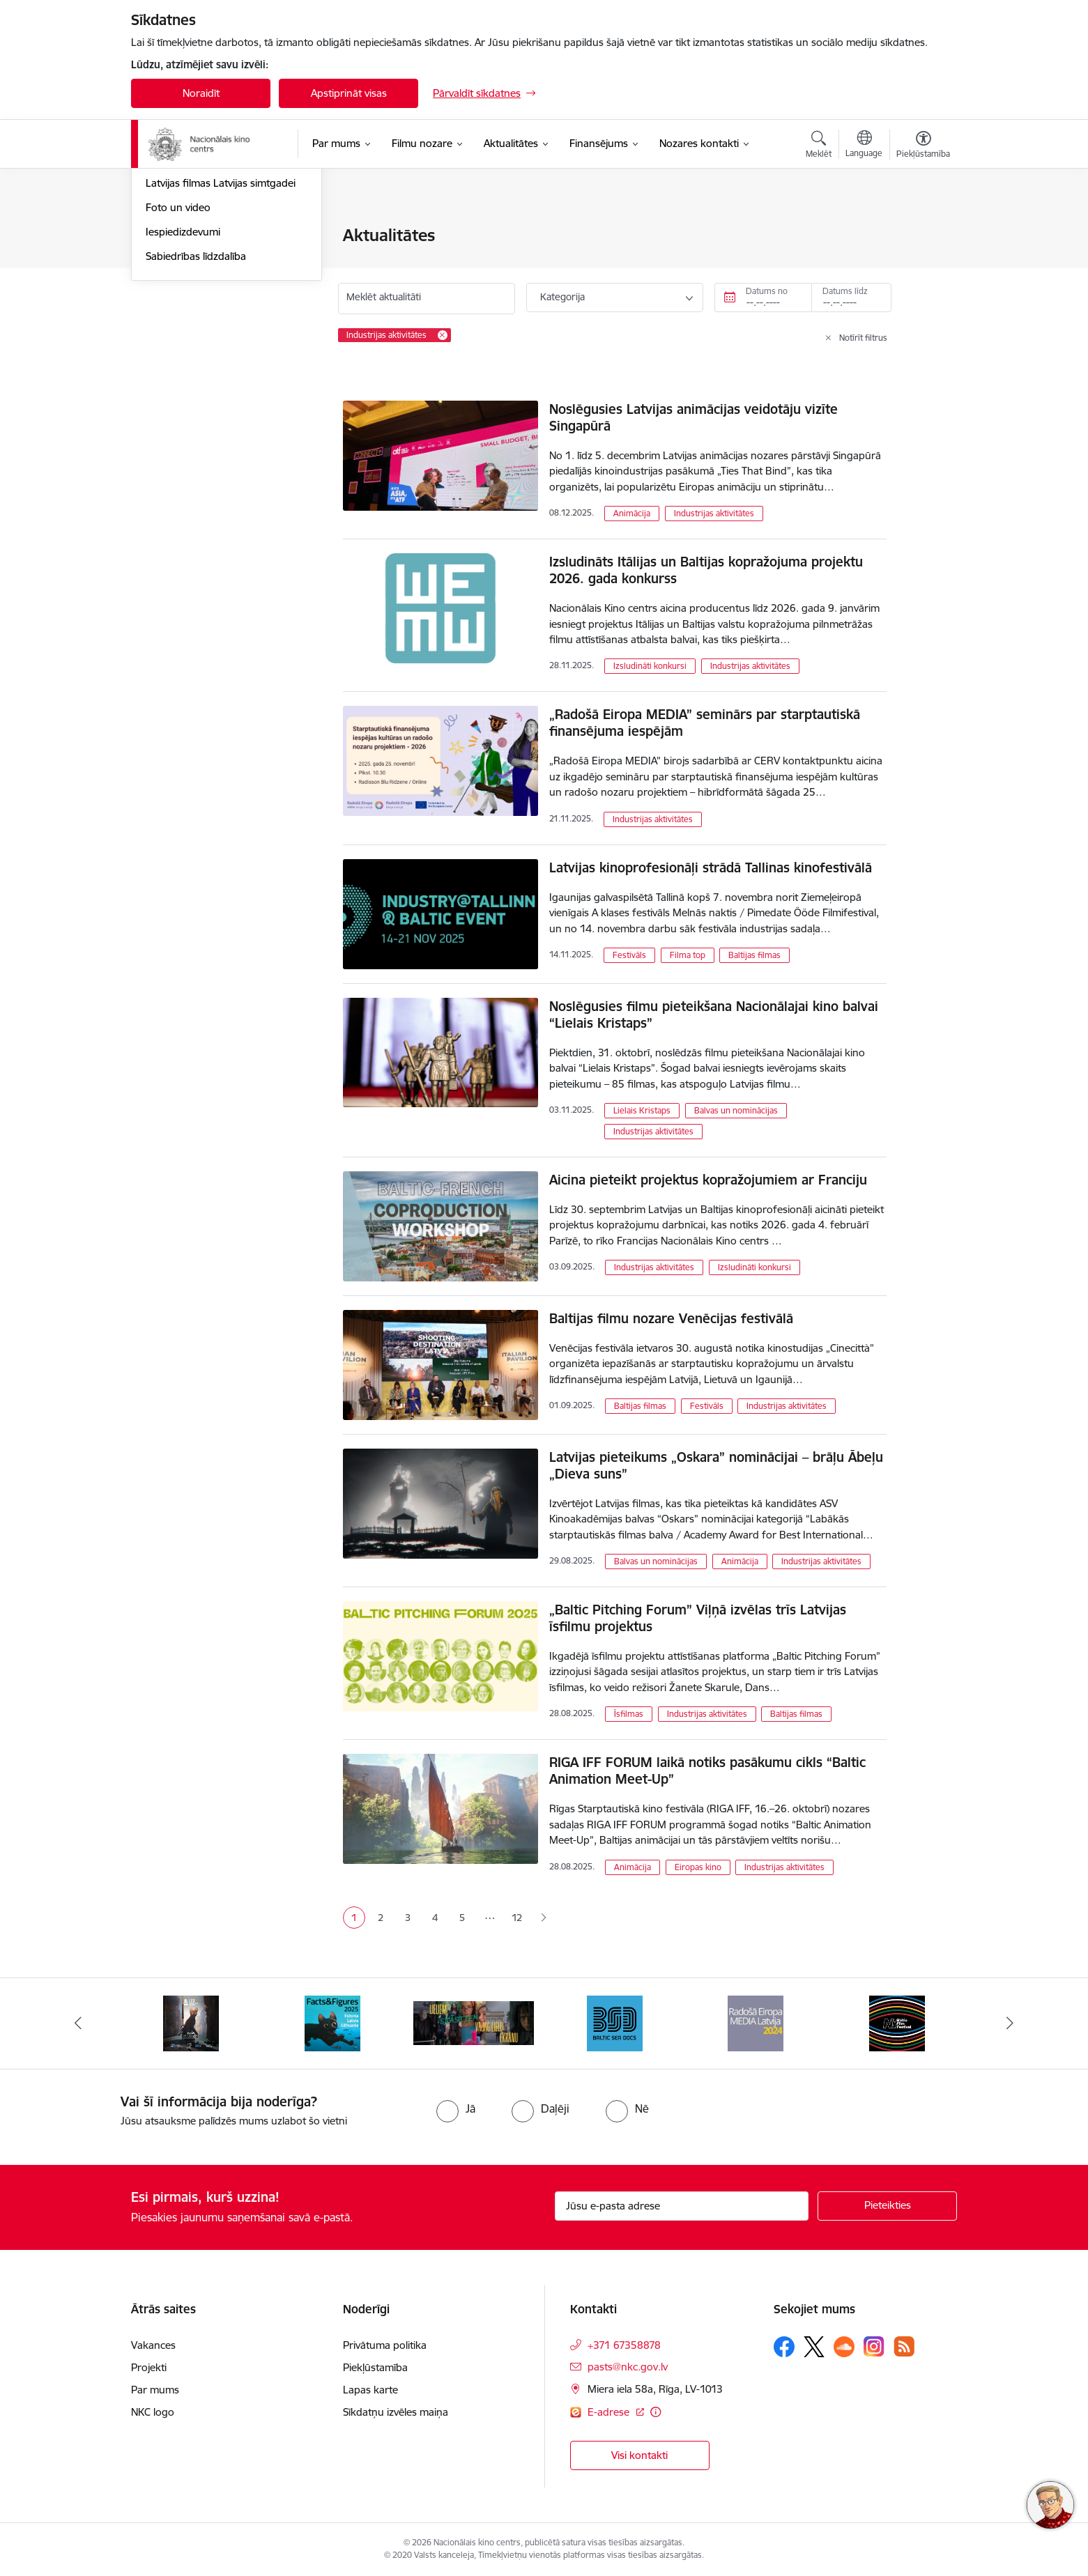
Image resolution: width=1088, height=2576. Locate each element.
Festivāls (629, 955)
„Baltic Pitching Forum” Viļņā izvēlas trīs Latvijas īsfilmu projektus (697, 1618)
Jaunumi (165, 236)
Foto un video (178, 357)
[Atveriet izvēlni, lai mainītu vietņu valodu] (863, 146)
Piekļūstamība (375, 2367)
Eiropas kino (698, 1867)
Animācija (631, 513)
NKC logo (152, 2412)
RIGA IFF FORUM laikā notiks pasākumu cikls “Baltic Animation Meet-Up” (707, 1770)
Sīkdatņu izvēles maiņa (395, 2412)
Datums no (767, 291)
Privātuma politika (385, 2345)
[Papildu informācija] (655, 2412)
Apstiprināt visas (349, 93)
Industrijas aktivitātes (714, 513)
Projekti (149, 2367)
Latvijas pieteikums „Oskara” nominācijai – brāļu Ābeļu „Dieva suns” (716, 1465)
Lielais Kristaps (642, 1110)
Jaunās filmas (177, 260)
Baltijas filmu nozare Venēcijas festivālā (671, 1318)
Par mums (155, 2389)
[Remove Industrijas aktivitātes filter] (442, 335)
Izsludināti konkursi (650, 666)
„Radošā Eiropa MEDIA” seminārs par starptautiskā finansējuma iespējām (704, 722)
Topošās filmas (180, 284)
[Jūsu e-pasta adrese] (682, 2206)
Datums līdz (845, 291)
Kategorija (562, 297)
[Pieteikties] (887, 2206)
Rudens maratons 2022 (202, 309)
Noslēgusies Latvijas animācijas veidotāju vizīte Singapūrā (693, 417)
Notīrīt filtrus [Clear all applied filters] (863, 337)
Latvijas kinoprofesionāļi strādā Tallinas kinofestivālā (710, 867)
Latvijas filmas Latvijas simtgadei (221, 333)
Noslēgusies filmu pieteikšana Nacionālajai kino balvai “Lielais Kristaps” (713, 1014)
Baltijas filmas (754, 955)
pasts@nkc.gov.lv (628, 2366)
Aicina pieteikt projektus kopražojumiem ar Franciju (708, 1179)
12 (517, 1917)
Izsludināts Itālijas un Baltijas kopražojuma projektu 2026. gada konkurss (706, 570)
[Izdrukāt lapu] (922, 230)
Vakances (153, 2345)
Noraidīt (201, 93)
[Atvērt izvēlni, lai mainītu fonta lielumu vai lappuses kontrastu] (923, 146)
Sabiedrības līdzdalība (196, 405)
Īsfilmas (628, 1714)
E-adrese (610, 2412)
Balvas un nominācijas (736, 1110)
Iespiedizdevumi (183, 381)
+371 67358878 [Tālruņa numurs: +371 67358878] (624, 2345)
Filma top (687, 955)
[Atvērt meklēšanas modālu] (818, 146)
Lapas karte (370, 2389)
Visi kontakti (639, 2455)
